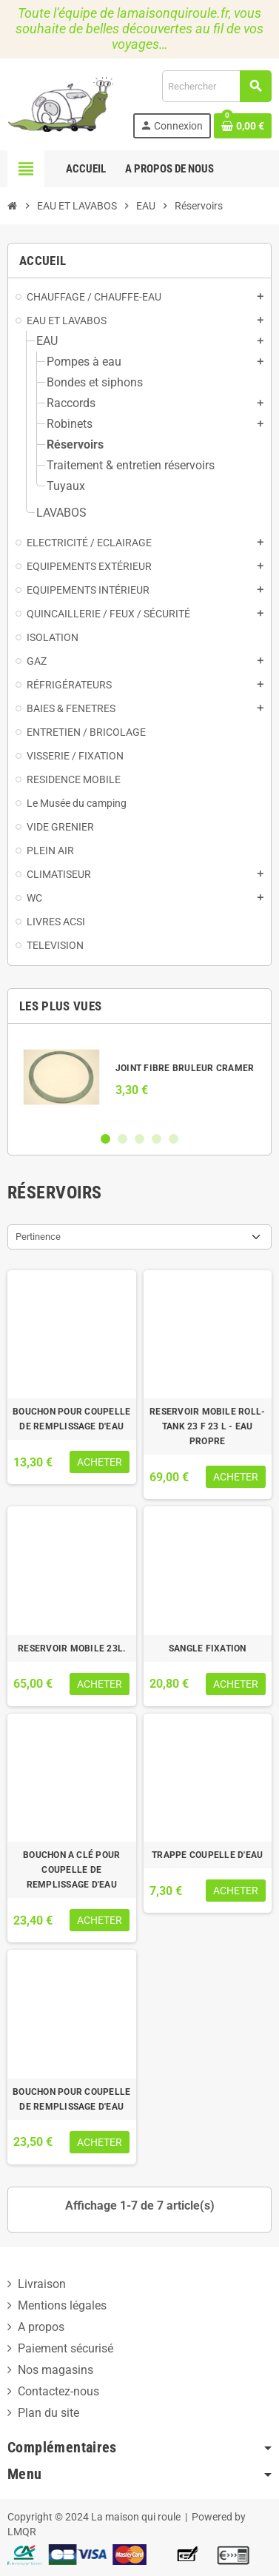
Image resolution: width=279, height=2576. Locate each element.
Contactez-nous (58, 2391)
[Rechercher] (216, 86)
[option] (139, 1077)
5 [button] (173, 1139)
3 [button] (139, 1139)
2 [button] (122, 1139)
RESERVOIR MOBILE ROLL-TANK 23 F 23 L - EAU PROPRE (207, 1426)
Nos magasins (55, 2370)
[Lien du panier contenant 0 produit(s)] (243, 125)
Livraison (42, 2284)
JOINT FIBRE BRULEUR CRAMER (184, 1068)
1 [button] (105, 1139)
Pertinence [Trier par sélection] (38, 1236)
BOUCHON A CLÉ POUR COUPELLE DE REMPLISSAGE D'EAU (71, 1870)
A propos (41, 2327)
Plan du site (48, 2413)
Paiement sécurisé (65, 2348)
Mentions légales (62, 2305)
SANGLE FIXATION (207, 1648)
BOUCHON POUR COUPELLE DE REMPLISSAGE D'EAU (71, 1419)
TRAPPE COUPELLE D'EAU (207, 1855)
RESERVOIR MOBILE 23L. (71, 1648)
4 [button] (156, 1139)
